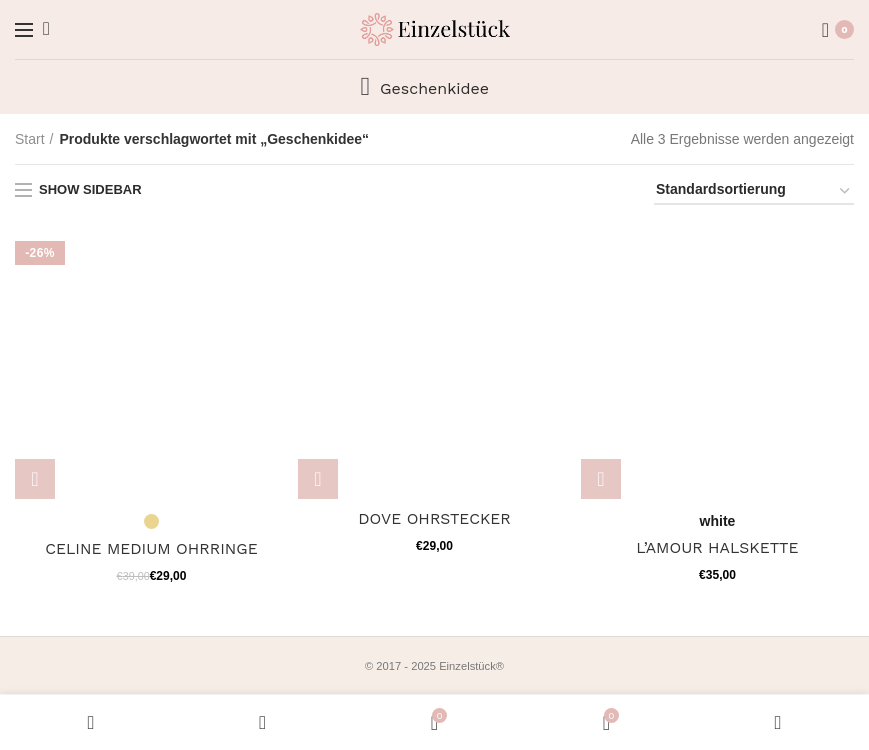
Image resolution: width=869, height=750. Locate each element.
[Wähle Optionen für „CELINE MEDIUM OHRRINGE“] (35, 479)
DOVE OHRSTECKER (434, 518)
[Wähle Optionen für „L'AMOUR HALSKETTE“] (601, 479)
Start (30, 139)
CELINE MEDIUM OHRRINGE (151, 548)
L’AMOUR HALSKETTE (718, 547)
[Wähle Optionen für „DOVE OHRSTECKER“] (318, 479)
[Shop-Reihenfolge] (754, 192)
